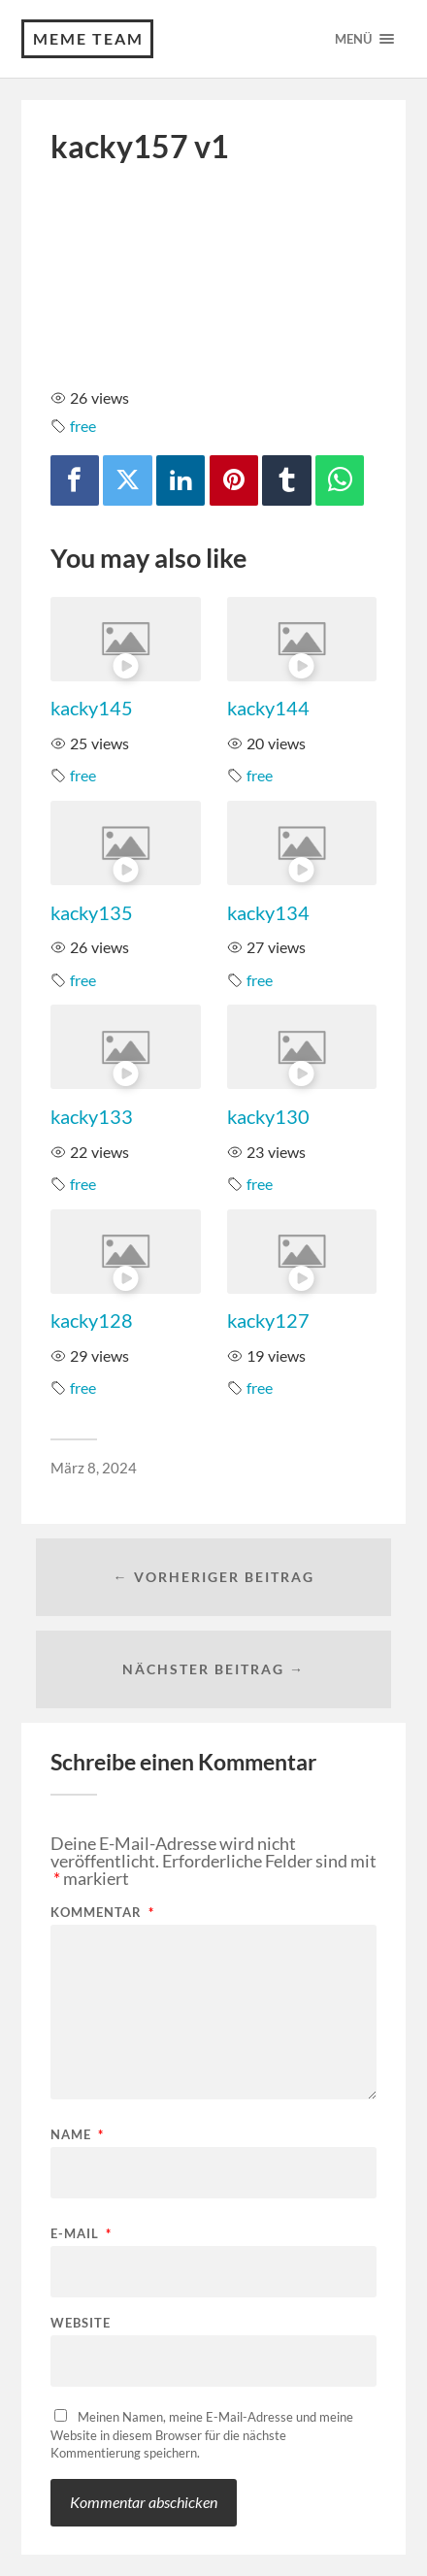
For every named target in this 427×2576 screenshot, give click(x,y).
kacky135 (91, 912)
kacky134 (268, 912)
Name (77, 2135)
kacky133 (91, 1116)
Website (80, 2323)
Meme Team (88, 38)
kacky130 (268, 1116)
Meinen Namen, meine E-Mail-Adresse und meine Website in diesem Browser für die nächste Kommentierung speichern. (201, 2434)
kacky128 (91, 1320)
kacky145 (91, 707)
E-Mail (81, 2234)
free (83, 425)
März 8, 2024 (93, 1467)
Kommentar (102, 1912)
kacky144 (268, 707)
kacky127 (268, 1320)
